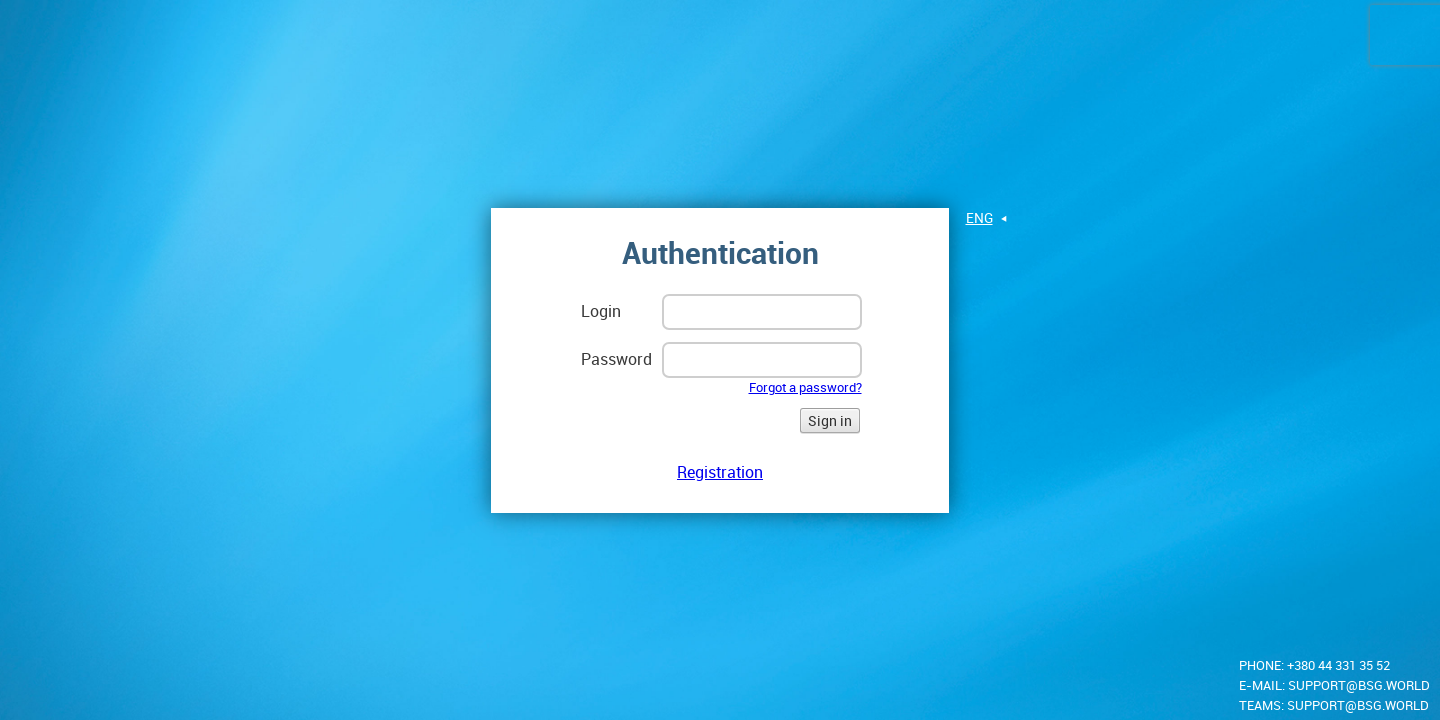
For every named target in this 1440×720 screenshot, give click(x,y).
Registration (720, 479)
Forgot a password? (805, 394)
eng (979, 224)
